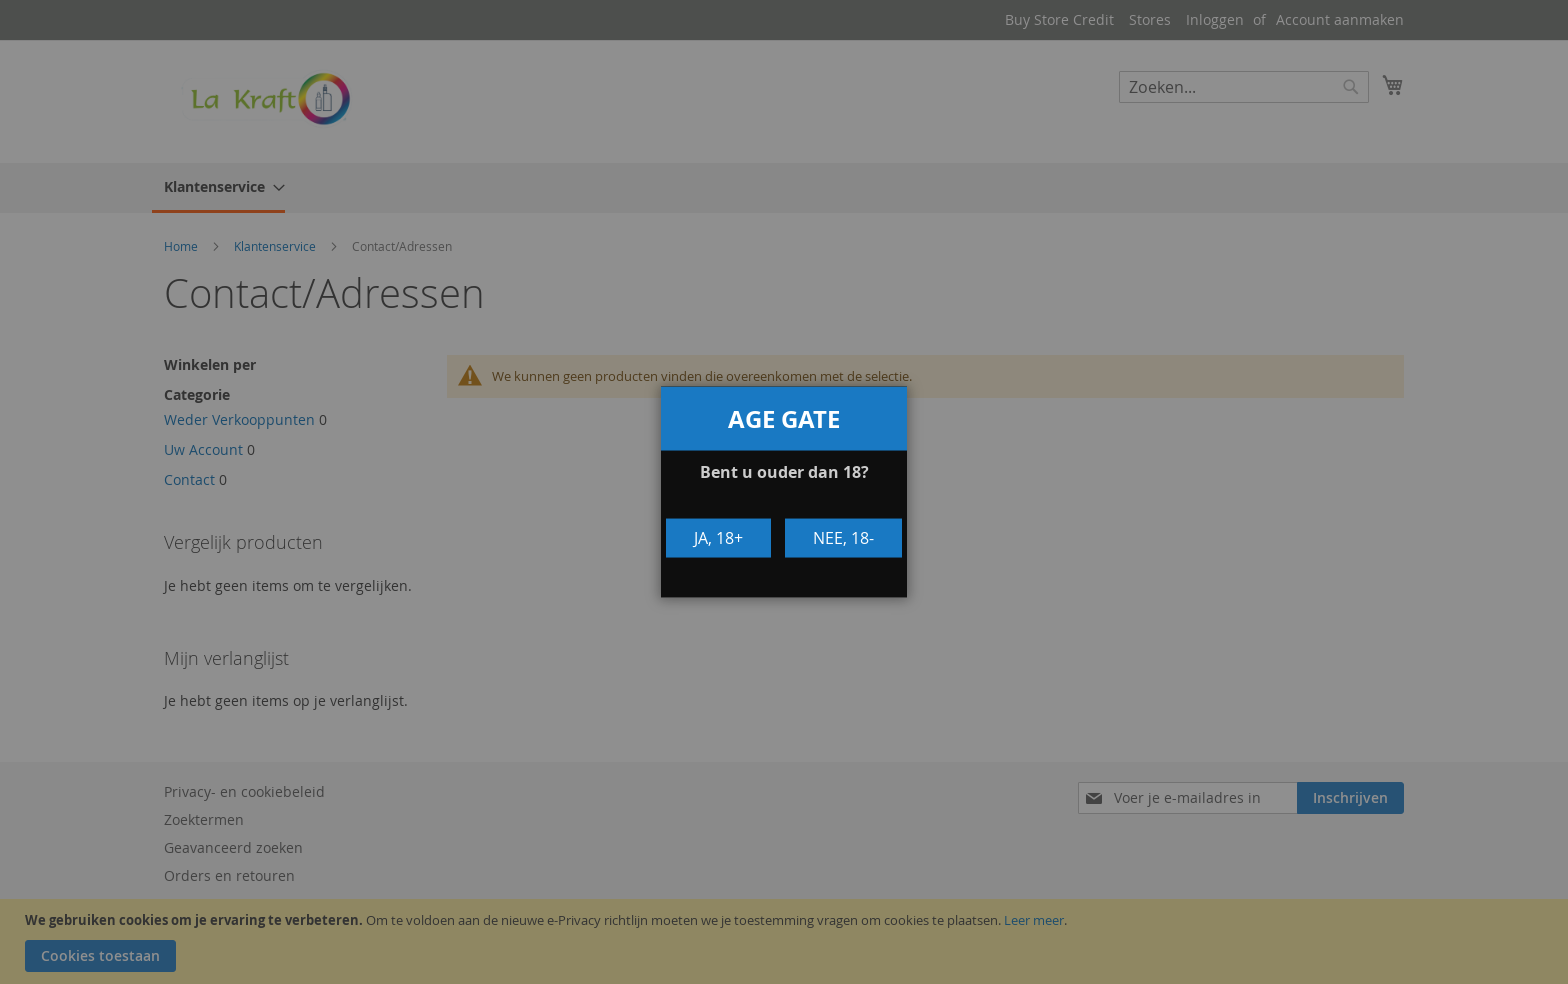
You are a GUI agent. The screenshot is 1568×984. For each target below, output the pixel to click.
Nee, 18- (843, 538)
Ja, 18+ (718, 538)
